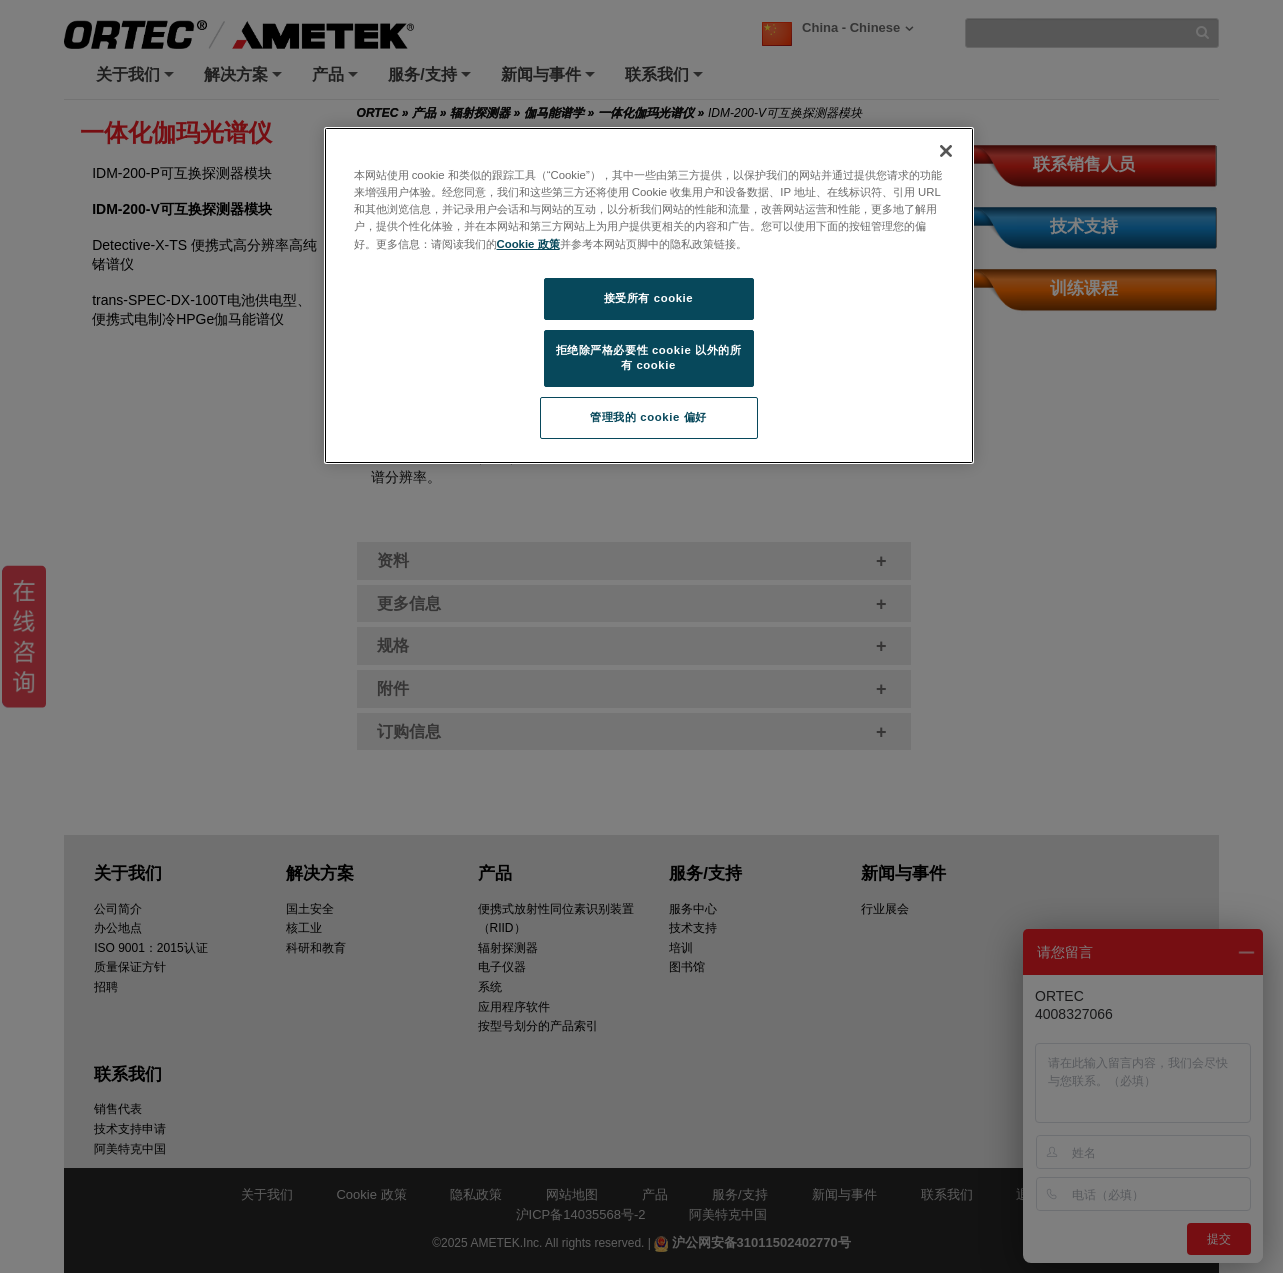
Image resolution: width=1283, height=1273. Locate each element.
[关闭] (946, 151)
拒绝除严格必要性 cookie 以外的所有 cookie (649, 358)
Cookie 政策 (528, 244)
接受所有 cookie (648, 298)
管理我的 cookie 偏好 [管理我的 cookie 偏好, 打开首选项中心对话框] (648, 417)
